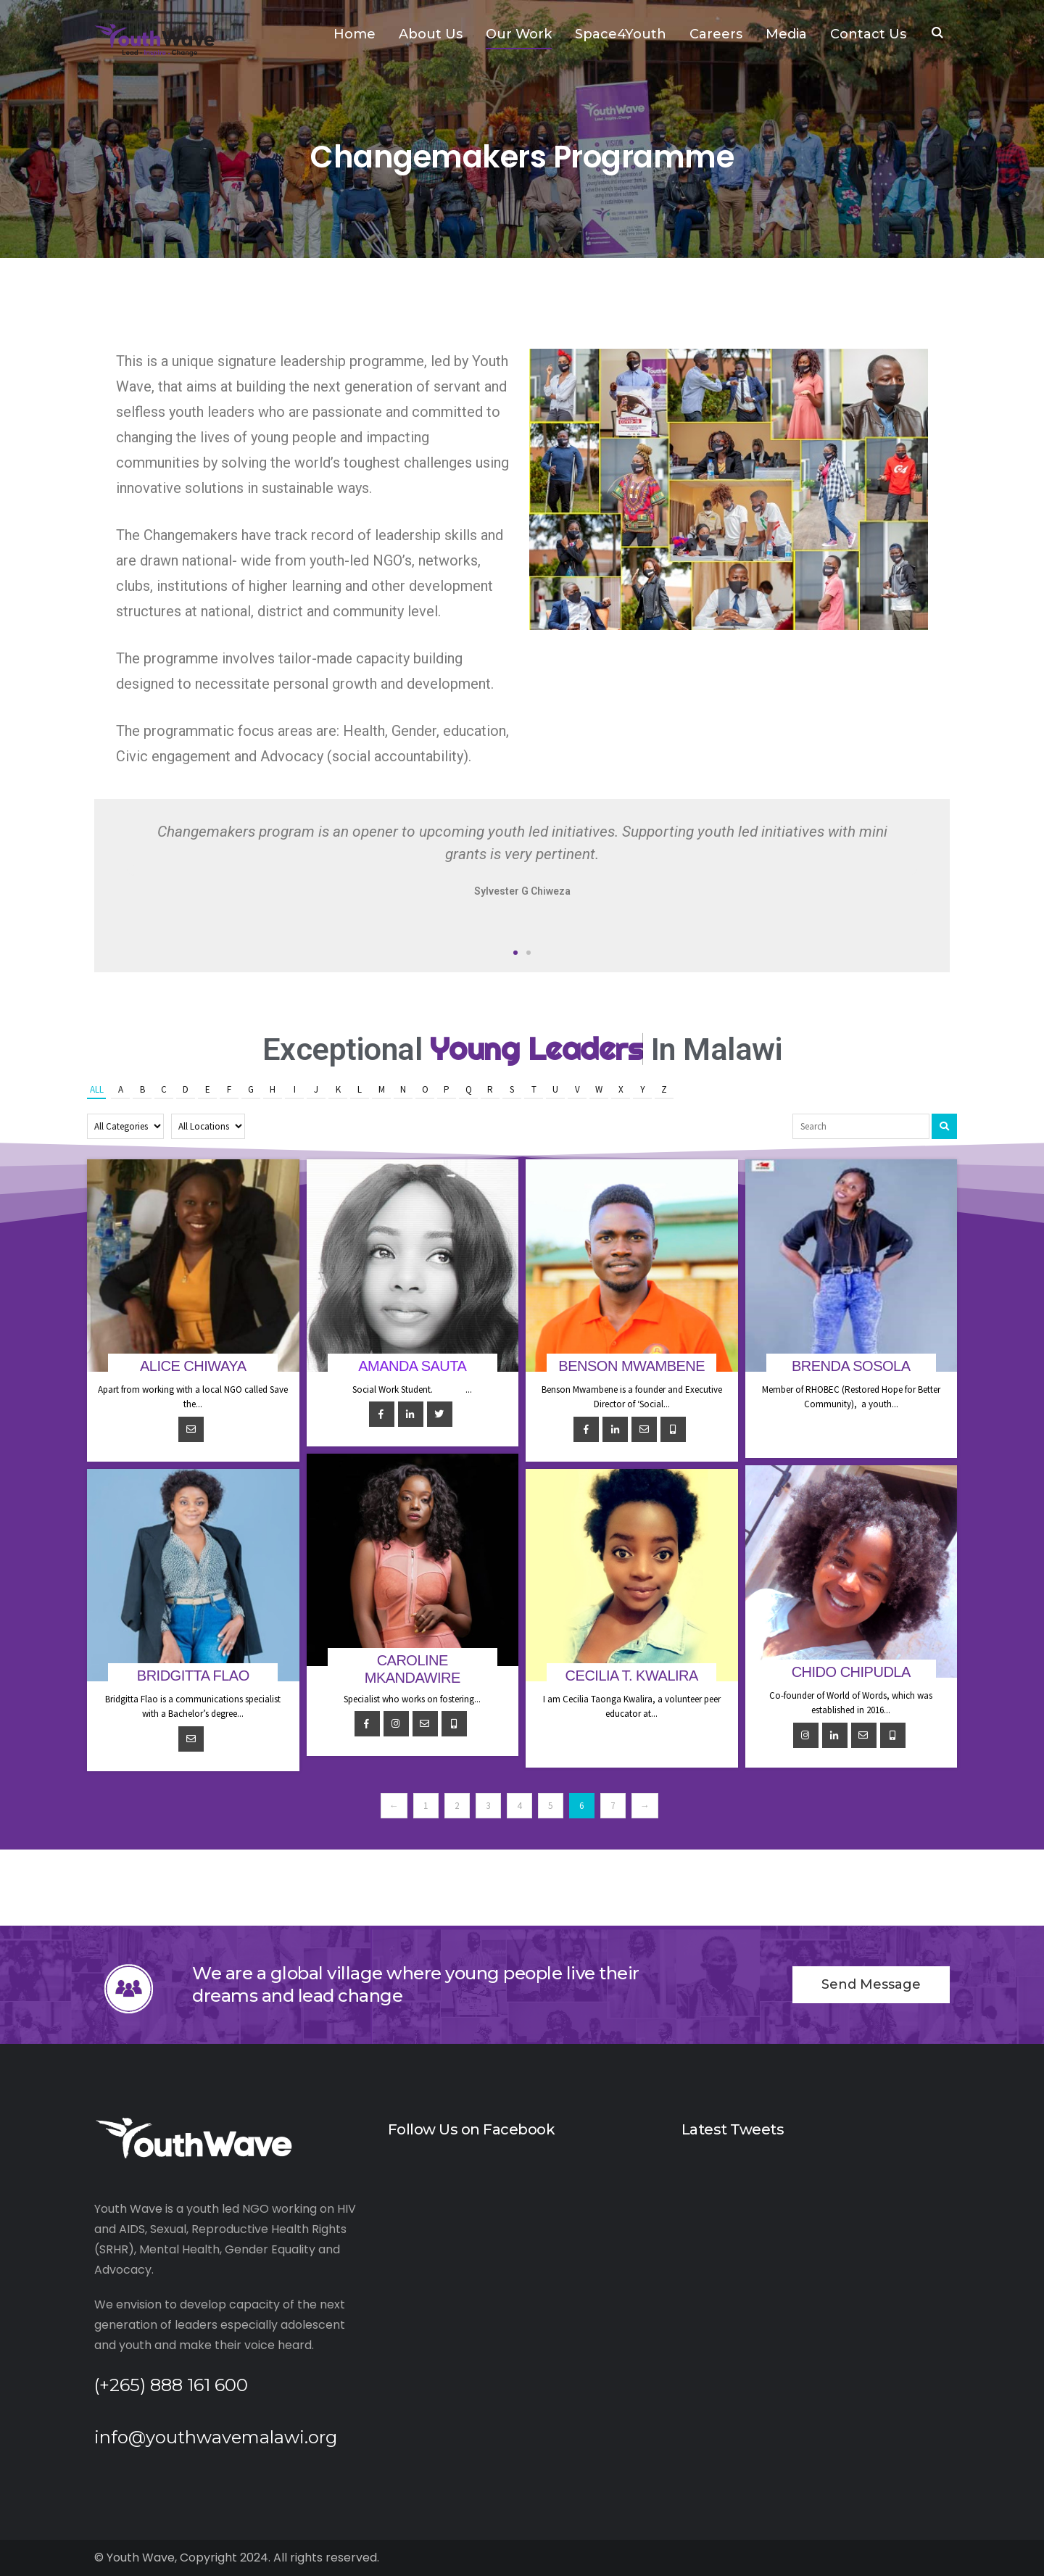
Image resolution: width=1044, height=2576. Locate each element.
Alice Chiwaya (193, 1366)
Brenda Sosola (851, 1366)
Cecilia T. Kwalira (632, 1675)
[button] (515, 953)
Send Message (871, 1984)
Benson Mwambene (631, 1366)
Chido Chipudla (851, 1672)
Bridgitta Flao (193, 1675)
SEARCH (937, 34)
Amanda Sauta (412, 1366)
